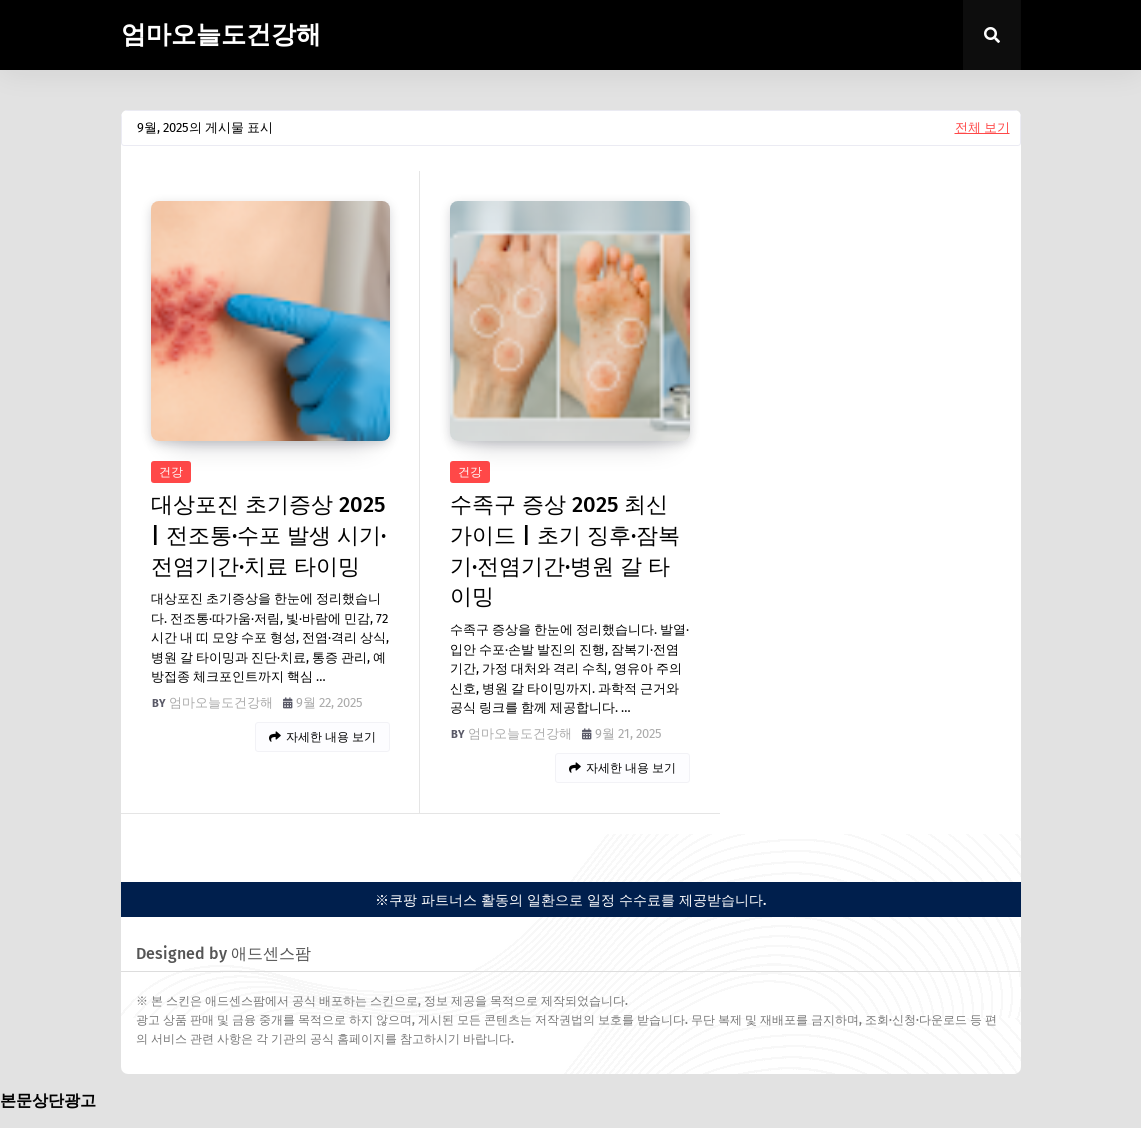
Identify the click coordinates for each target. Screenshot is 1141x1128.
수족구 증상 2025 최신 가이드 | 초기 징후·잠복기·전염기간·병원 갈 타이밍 (565, 550)
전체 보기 (982, 127)
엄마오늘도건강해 (221, 35)
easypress (150, 850)
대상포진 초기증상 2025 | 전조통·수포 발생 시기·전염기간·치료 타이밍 (268, 535)
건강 (171, 472)
